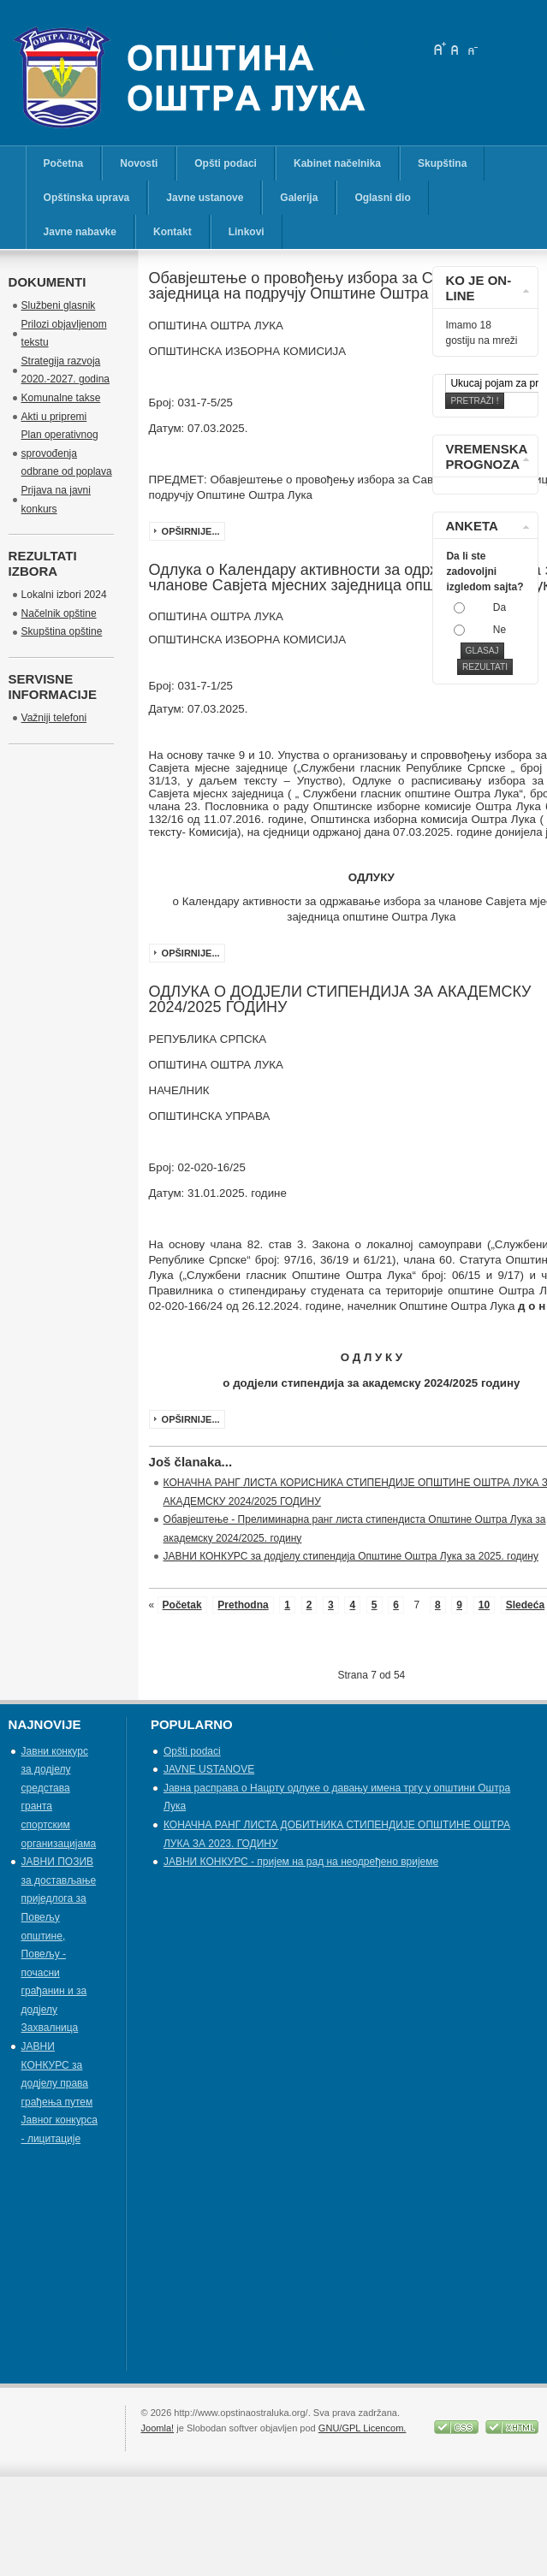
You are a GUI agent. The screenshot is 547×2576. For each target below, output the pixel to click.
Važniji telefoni (54, 718)
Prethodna (242, 1605)
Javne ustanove (204, 198)
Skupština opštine (62, 631)
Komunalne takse (61, 398)
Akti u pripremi (54, 417)
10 (484, 1605)
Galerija (299, 198)
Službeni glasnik (58, 305)
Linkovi (247, 232)
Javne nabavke (80, 232)
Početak (182, 1605)
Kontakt (172, 232)
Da (499, 607)
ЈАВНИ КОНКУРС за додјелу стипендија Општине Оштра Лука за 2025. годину (351, 1556)
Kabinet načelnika (337, 163)
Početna (64, 163)
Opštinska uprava (87, 198)
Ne (499, 630)
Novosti (139, 163)
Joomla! (158, 2428)
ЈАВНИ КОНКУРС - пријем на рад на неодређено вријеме (301, 1862)
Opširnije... (191, 531)
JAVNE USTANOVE (209, 1769)
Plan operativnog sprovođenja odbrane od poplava (66, 453)
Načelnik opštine (59, 613)
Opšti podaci (225, 163)
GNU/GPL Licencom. (362, 2428)
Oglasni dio (382, 198)
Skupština (442, 163)
